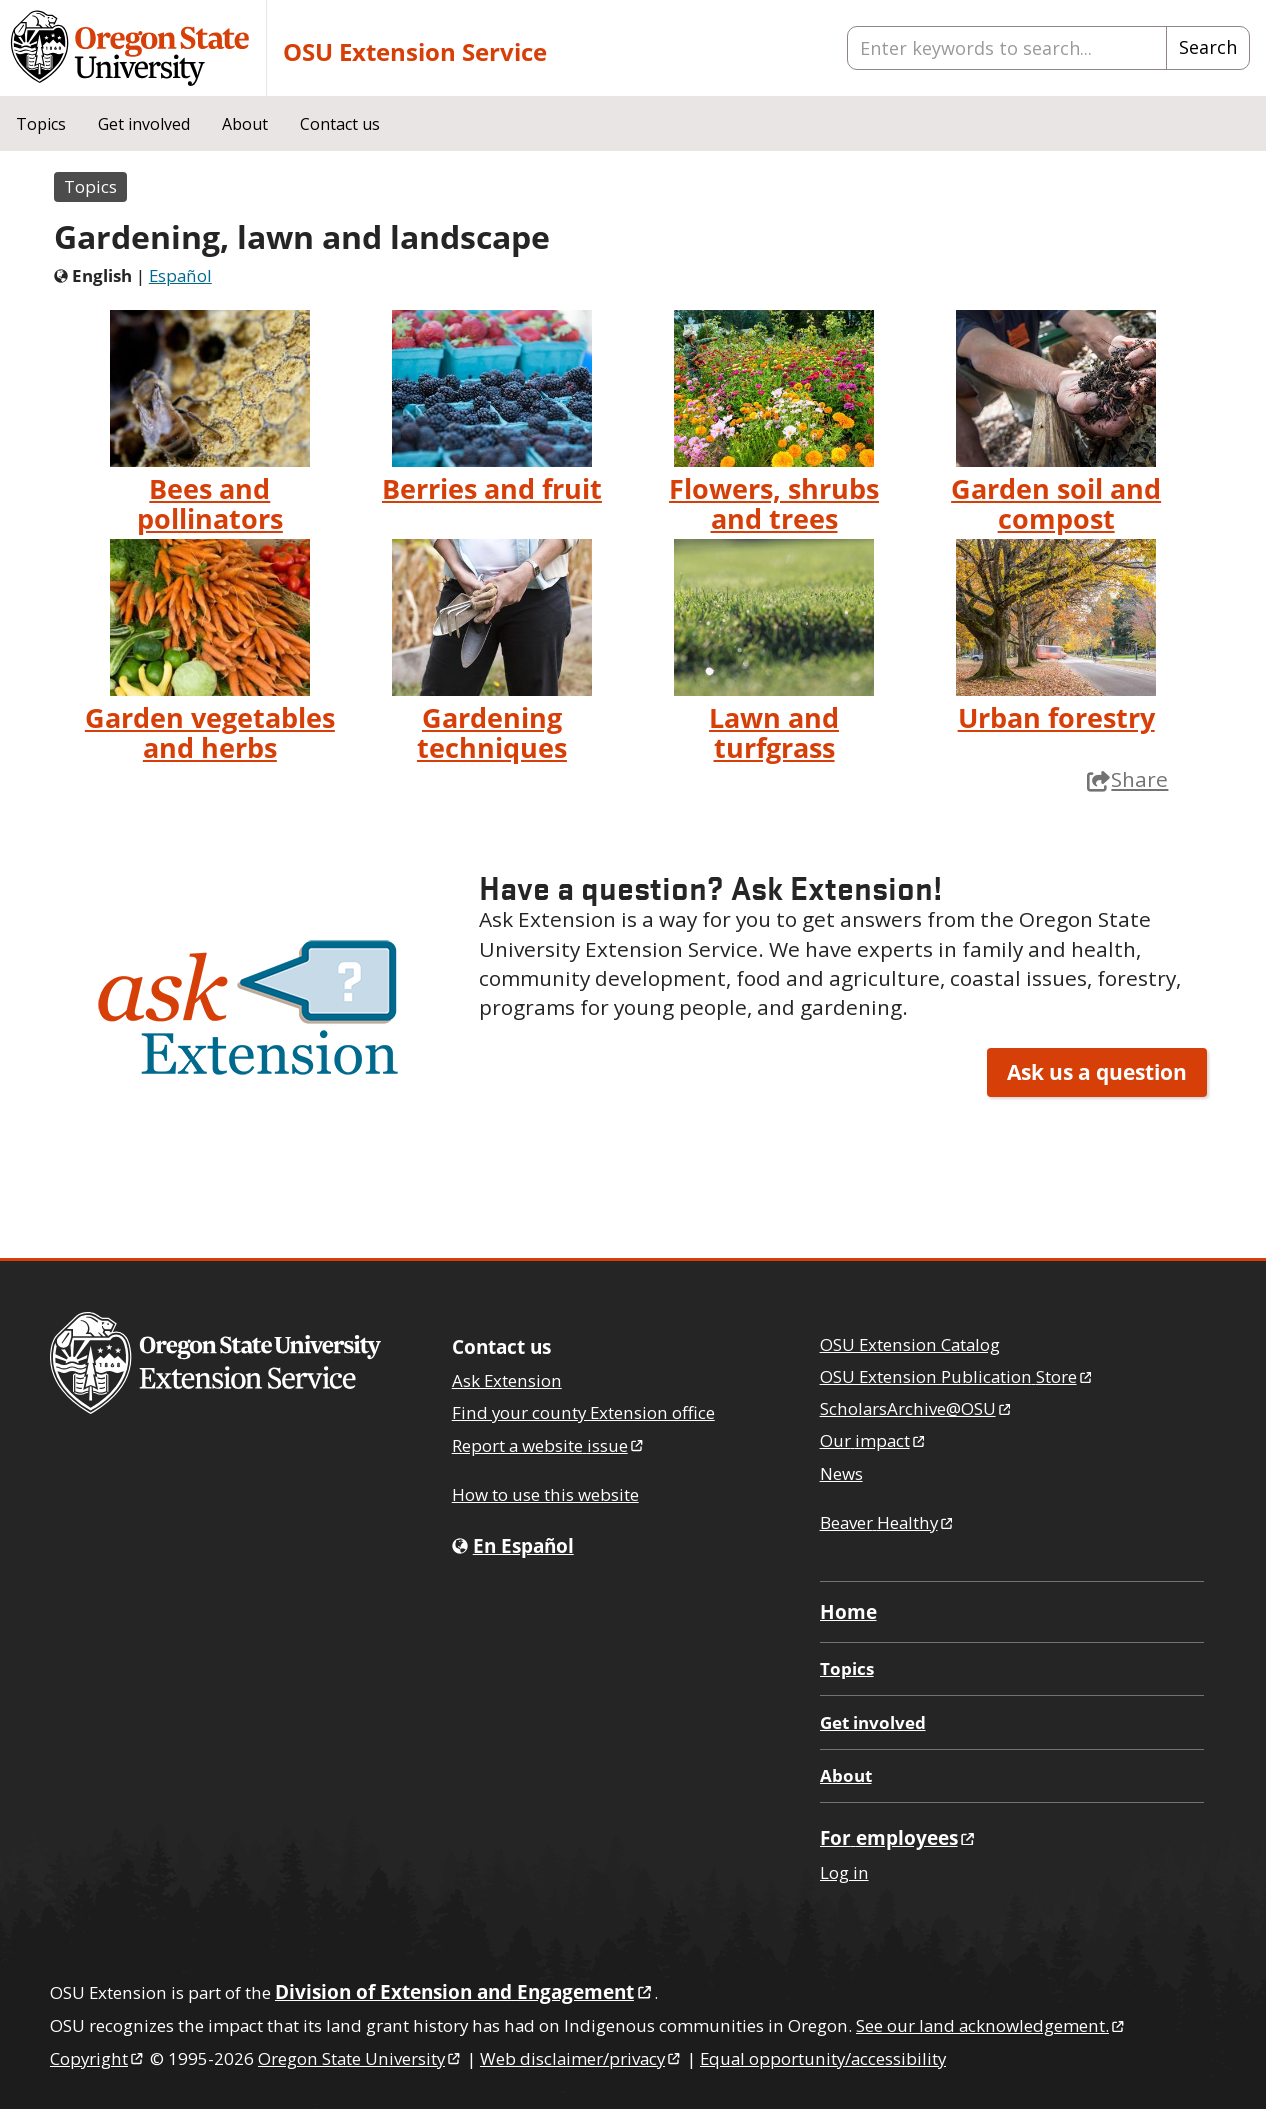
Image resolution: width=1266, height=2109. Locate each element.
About (245, 124)
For (899, 1837)
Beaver (888, 1522)
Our (874, 1440)
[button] (251, 1006)
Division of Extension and (464, 1991)
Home (848, 1611)
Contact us (340, 124)
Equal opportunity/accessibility (823, 2058)
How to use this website (545, 1494)
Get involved (144, 124)
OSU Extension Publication (957, 1376)
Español (180, 275)
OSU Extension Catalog (910, 1344)
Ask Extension (507, 1380)
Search (1208, 47)
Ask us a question (1097, 1072)
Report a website (549, 1445)
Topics (41, 124)
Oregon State (360, 2058)
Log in (844, 1872)
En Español (523, 1545)
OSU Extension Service (415, 51)
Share (1127, 779)
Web (581, 2058)
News (841, 1473)
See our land (991, 2025)
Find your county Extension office (583, 1412)
